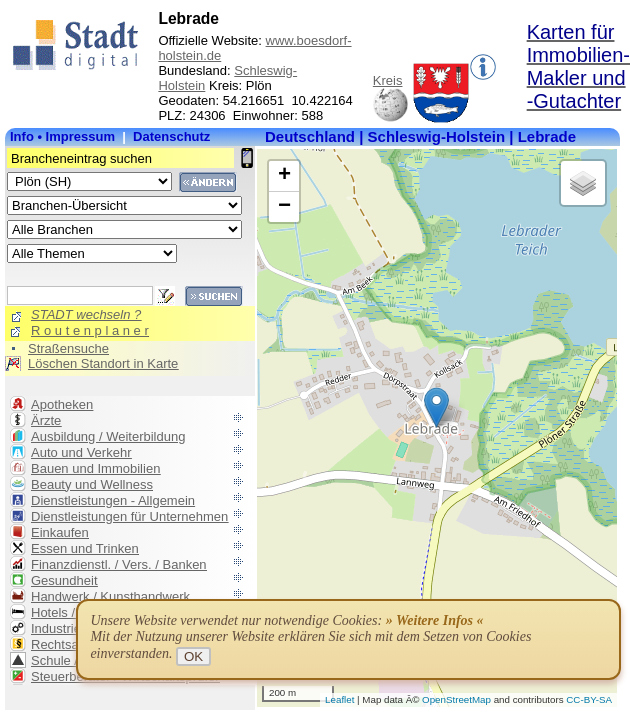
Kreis (388, 80)
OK (193, 656)
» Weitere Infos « (435, 620)
